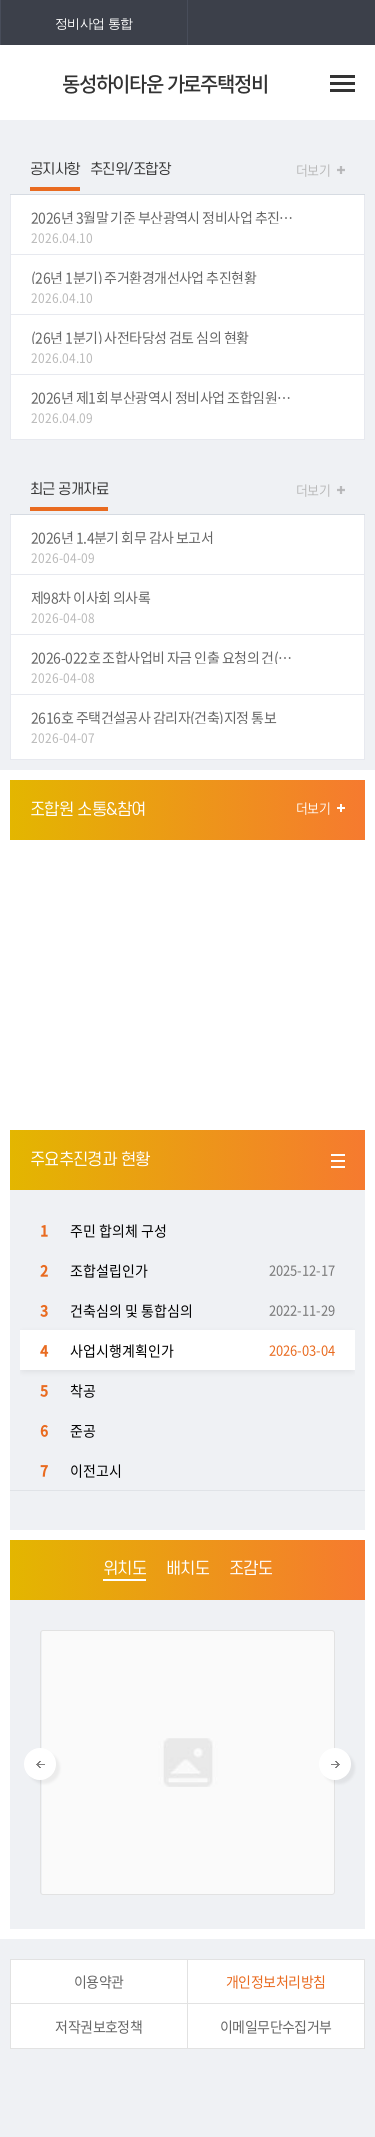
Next (335, 1764)
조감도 (250, 1569)
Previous (40, 1764)
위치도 (124, 1569)
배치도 (187, 1569)
